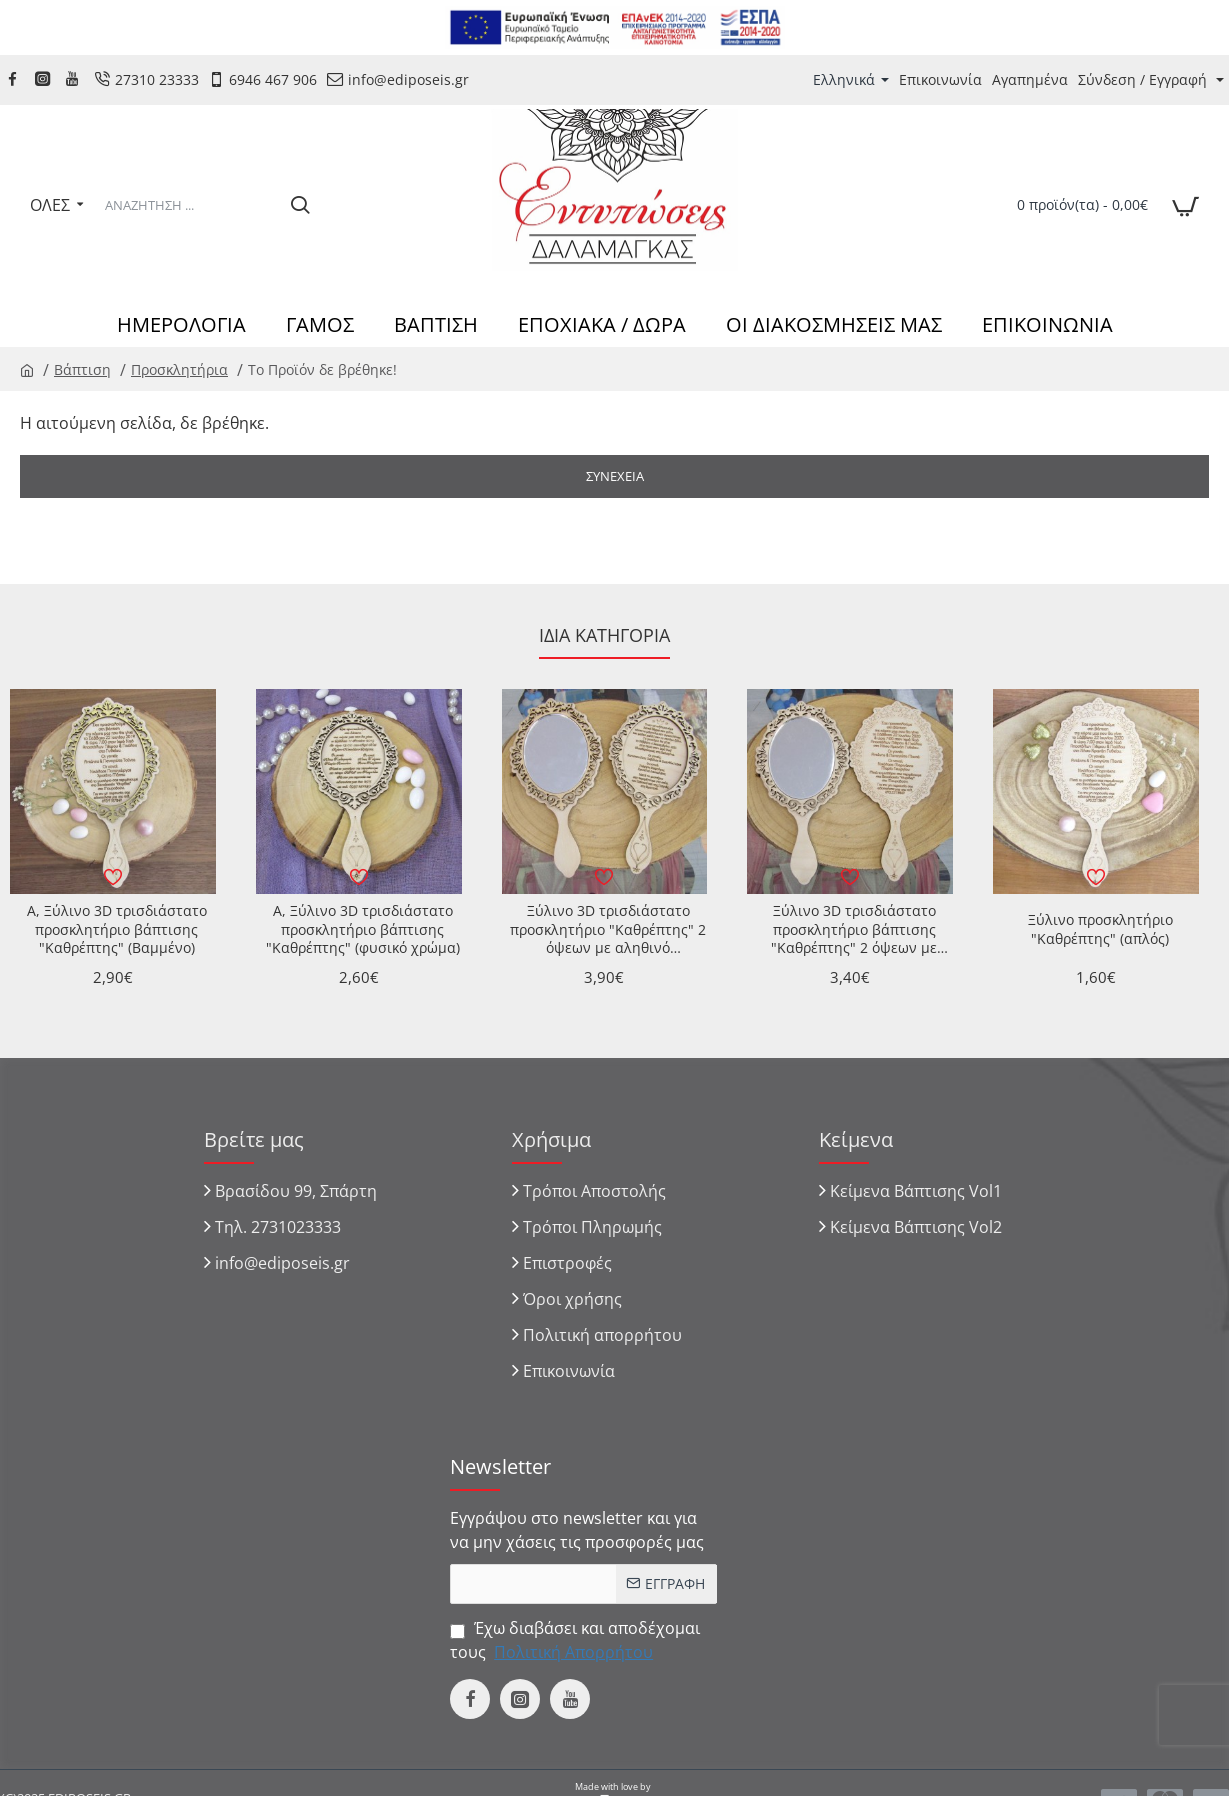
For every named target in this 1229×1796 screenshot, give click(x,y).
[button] (113, 877)
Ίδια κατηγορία (604, 635)
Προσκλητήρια (179, 369)
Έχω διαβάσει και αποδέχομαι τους (575, 1640)
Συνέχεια (615, 476)
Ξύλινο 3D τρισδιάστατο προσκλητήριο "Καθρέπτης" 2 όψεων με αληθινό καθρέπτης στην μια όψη (608, 930)
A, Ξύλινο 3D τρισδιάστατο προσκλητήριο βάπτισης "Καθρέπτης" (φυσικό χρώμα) (363, 929)
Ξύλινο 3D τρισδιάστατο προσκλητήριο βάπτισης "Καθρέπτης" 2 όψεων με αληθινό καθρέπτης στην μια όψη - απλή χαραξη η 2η (854, 930)
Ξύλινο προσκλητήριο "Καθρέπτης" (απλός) (1100, 929)
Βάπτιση (82, 369)
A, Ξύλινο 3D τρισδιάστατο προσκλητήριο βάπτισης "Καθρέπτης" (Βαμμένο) (117, 929)
